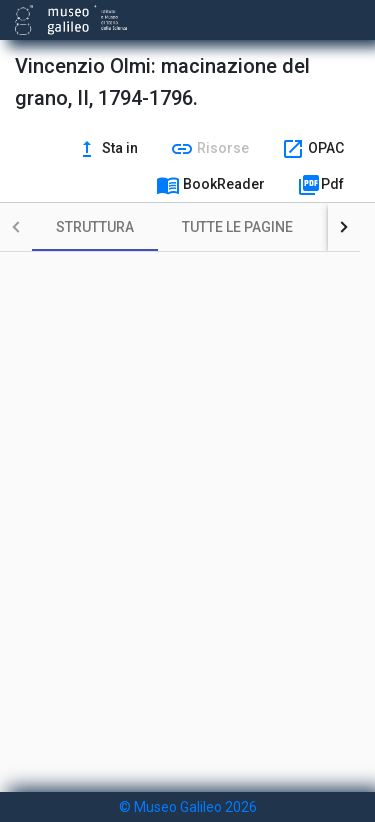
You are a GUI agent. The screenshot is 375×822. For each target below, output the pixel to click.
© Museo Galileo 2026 (188, 807)
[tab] (95, 227)
